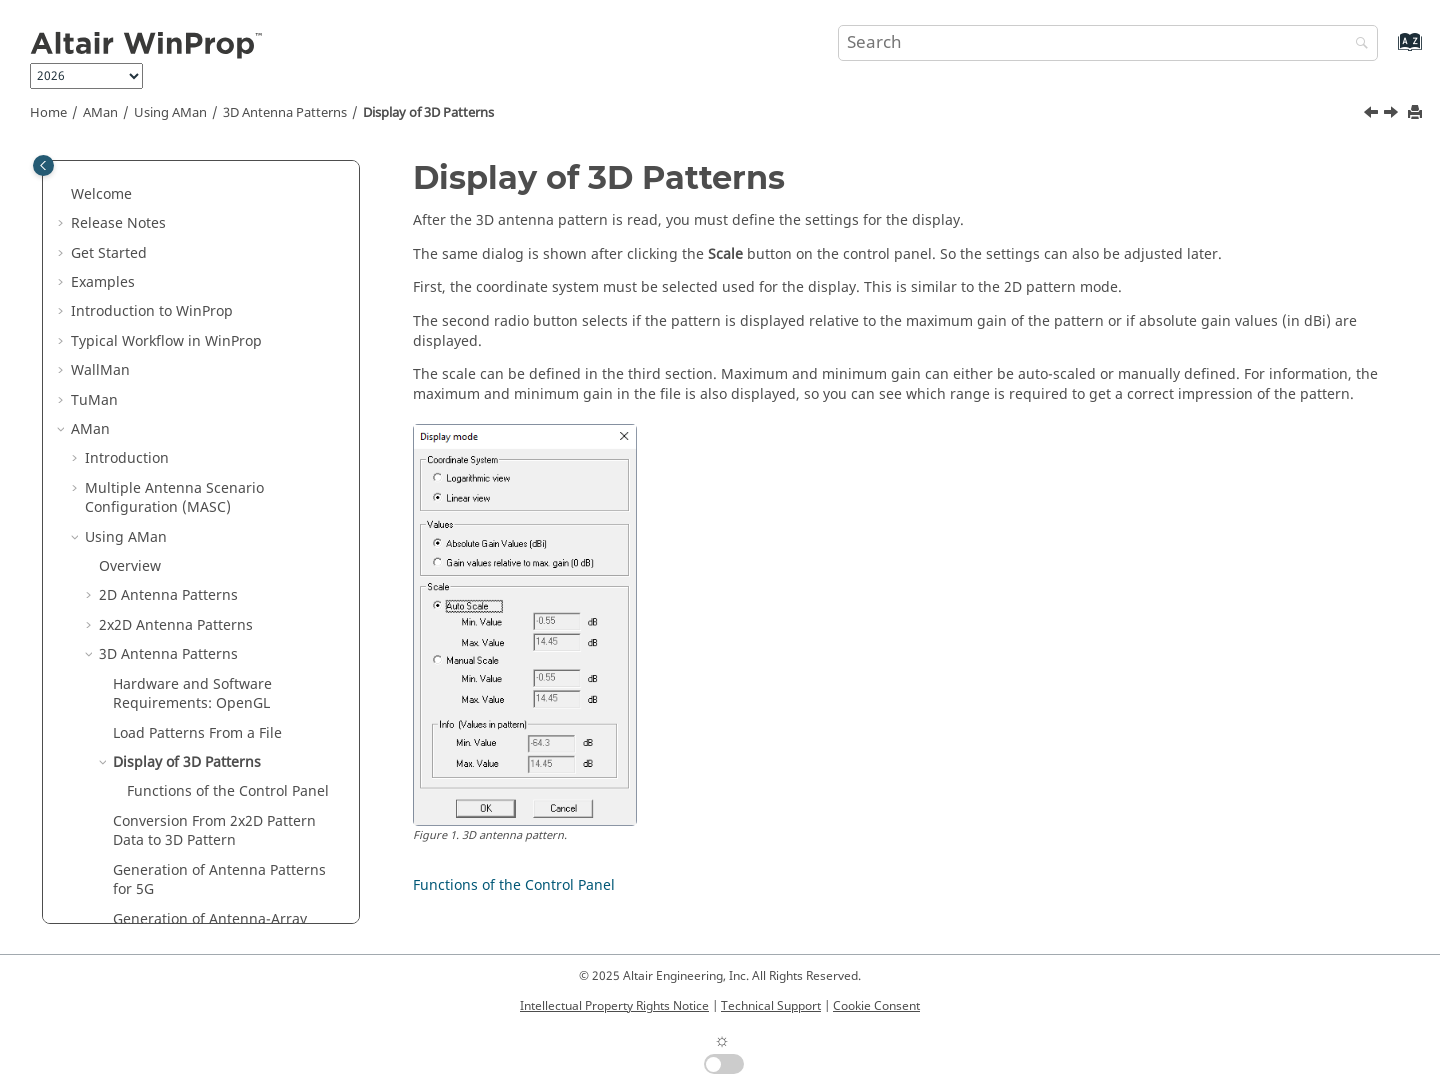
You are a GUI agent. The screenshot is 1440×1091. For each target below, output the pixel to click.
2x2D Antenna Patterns (176, 337)
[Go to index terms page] (1388, 51)
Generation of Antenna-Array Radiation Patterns (210, 641)
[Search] (1357, 44)
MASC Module (146, 680)
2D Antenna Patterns (168, 307)
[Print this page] (1417, 113)
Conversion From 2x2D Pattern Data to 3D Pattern (214, 543)
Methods (100, 797)
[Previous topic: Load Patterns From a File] (1373, 115)
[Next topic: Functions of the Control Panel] (1393, 115)
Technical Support (771, 1006)
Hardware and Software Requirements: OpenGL (192, 406)
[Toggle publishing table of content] (43, 165)
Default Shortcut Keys (157, 739)
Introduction (127, 170)
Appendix (103, 885)
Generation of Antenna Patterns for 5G (219, 592)
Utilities (127, 856)
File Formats (139, 709)
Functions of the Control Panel (228, 503)
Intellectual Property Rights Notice (614, 1006)
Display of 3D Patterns (428, 113)
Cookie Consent (876, 1006)
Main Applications (131, 827)
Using (170, 113)
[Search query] (1108, 43)
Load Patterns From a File (197, 445)
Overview (130, 278)
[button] (77, 171)
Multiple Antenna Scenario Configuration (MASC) (174, 210)
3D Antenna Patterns (285, 113)
